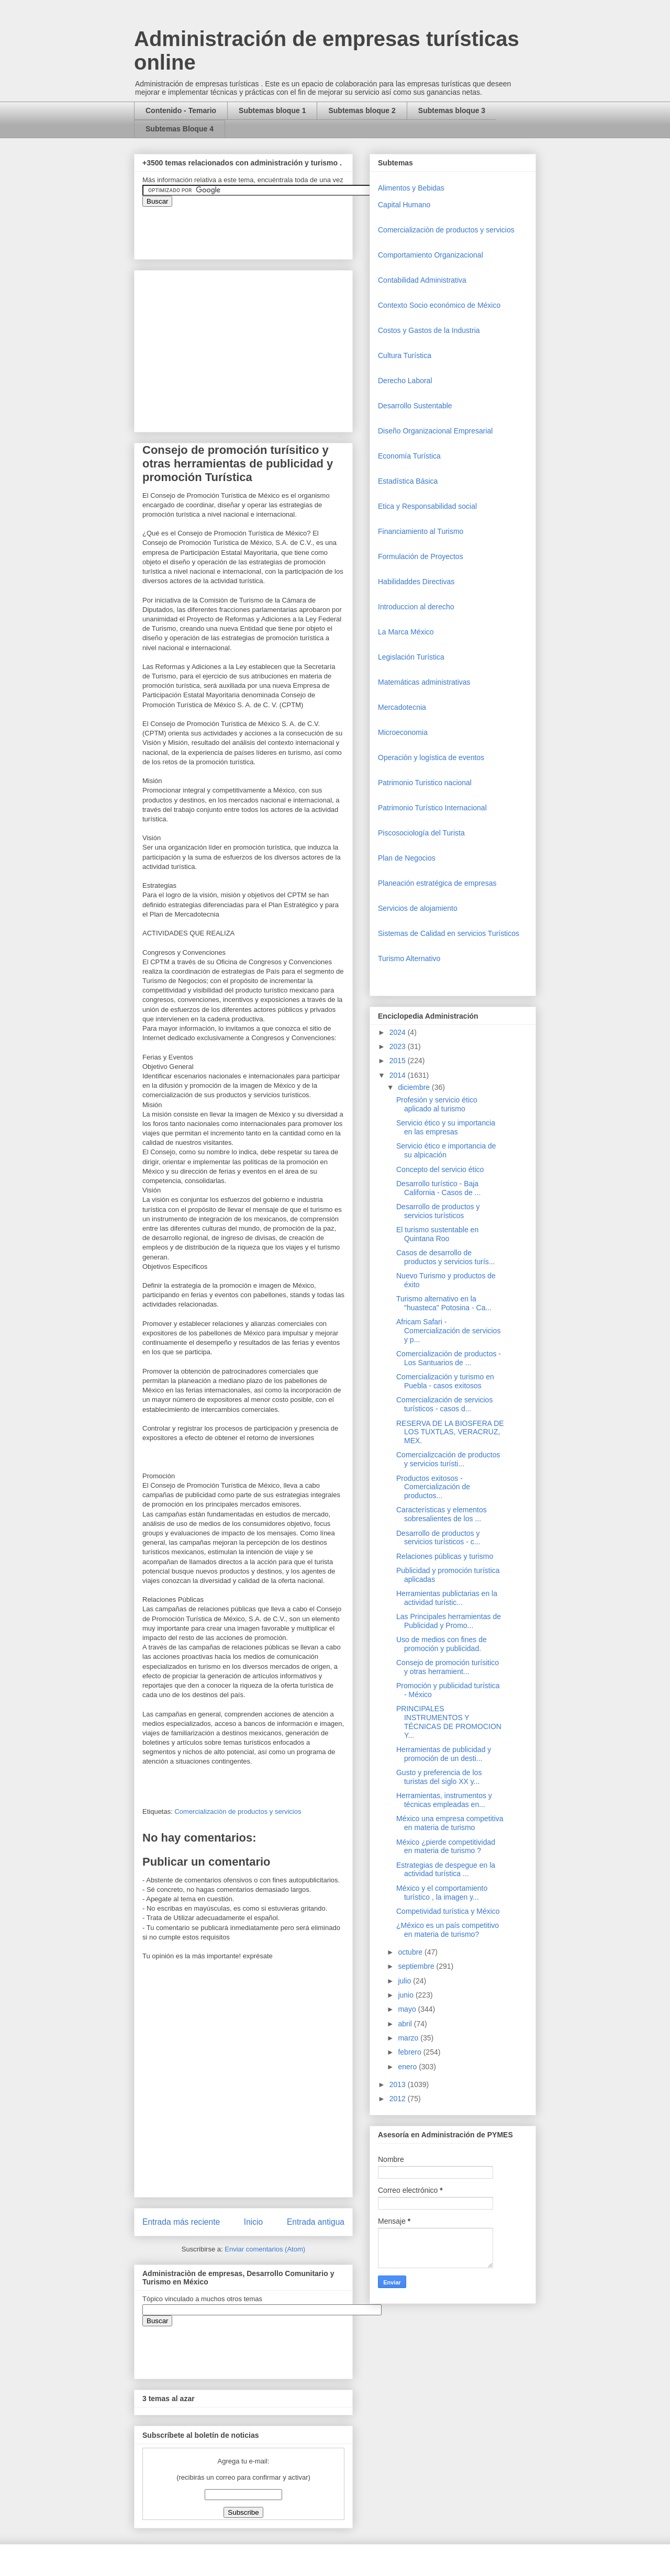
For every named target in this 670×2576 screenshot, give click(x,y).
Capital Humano (404, 204)
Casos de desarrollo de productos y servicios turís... (445, 1257)
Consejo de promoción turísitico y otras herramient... (447, 1667)
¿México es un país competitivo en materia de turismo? (447, 1929)
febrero (410, 2052)
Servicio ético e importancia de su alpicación (446, 1150)
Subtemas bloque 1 (272, 110)
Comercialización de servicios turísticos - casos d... (444, 1404)
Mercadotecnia (402, 707)
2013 (398, 2084)
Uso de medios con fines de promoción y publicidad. (441, 1644)
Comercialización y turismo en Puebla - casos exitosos (445, 1381)
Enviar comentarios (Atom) (265, 2249)
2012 (398, 2098)
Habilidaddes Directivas (416, 581)
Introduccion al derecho (416, 607)
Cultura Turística (404, 355)
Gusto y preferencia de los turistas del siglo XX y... (439, 1777)
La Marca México (406, 632)
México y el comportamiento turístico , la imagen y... (441, 1892)
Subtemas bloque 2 (361, 110)
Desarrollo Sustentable (415, 406)
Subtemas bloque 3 (451, 110)
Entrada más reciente (181, 2221)
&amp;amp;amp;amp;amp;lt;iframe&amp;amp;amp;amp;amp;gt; (260, 228)
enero (408, 2066)
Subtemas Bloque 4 (180, 129)
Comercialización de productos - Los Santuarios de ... (448, 1358)
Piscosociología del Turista (421, 833)
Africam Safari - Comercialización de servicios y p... (448, 1331)
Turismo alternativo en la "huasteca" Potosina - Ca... (444, 1303)
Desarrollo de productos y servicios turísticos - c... (438, 1537)
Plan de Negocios (407, 858)
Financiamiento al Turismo (420, 531)
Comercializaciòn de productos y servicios (237, 1811)
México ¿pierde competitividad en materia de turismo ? (445, 1846)
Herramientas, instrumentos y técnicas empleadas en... (444, 1800)
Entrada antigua (315, 2221)
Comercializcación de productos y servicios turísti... (448, 1459)
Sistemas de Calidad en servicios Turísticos (448, 933)
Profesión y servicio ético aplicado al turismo (436, 1104)
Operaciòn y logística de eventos (431, 757)
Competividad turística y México (448, 1911)
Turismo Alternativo (409, 958)
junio (406, 1995)
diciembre (415, 1087)
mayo (408, 2009)
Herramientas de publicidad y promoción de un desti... (443, 1754)
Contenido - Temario (181, 110)
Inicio (253, 2221)
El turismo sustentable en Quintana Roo (437, 1234)
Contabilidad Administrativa (422, 280)
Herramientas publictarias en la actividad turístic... (446, 1598)
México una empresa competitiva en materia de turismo (450, 1823)
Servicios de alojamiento (417, 908)
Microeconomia (403, 732)
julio (405, 1981)
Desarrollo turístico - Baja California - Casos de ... (438, 1188)
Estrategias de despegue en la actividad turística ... (445, 1869)
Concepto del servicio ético (440, 1169)
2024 (398, 1032)
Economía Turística (409, 456)
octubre (411, 1952)
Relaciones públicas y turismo (444, 1556)
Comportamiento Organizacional (430, 255)
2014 (398, 1075)
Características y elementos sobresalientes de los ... (441, 1514)
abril (406, 2024)
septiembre (417, 1966)
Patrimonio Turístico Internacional (432, 808)
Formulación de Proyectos (420, 556)
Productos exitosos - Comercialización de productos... (433, 1487)
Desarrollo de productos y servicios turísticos (438, 1211)
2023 (398, 1046)
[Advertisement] (31, 2364)
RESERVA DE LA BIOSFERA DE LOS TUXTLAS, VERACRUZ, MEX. (450, 1432)
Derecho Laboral (405, 380)
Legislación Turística (411, 657)
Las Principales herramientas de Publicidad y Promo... (448, 1621)
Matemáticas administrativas (424, 682)
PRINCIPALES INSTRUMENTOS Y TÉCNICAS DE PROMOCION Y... (448, 1721)
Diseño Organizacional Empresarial (435, 431)
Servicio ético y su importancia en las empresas (445, 1127)
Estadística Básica (408, 481)
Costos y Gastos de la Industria (429, 330)
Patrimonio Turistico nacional (425, 782)
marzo (409, 2038)
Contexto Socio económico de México (439, 305)
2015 (398, 1060)
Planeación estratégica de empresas (437, 883)
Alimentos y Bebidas (411, 188)
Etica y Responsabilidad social (427, 506)
